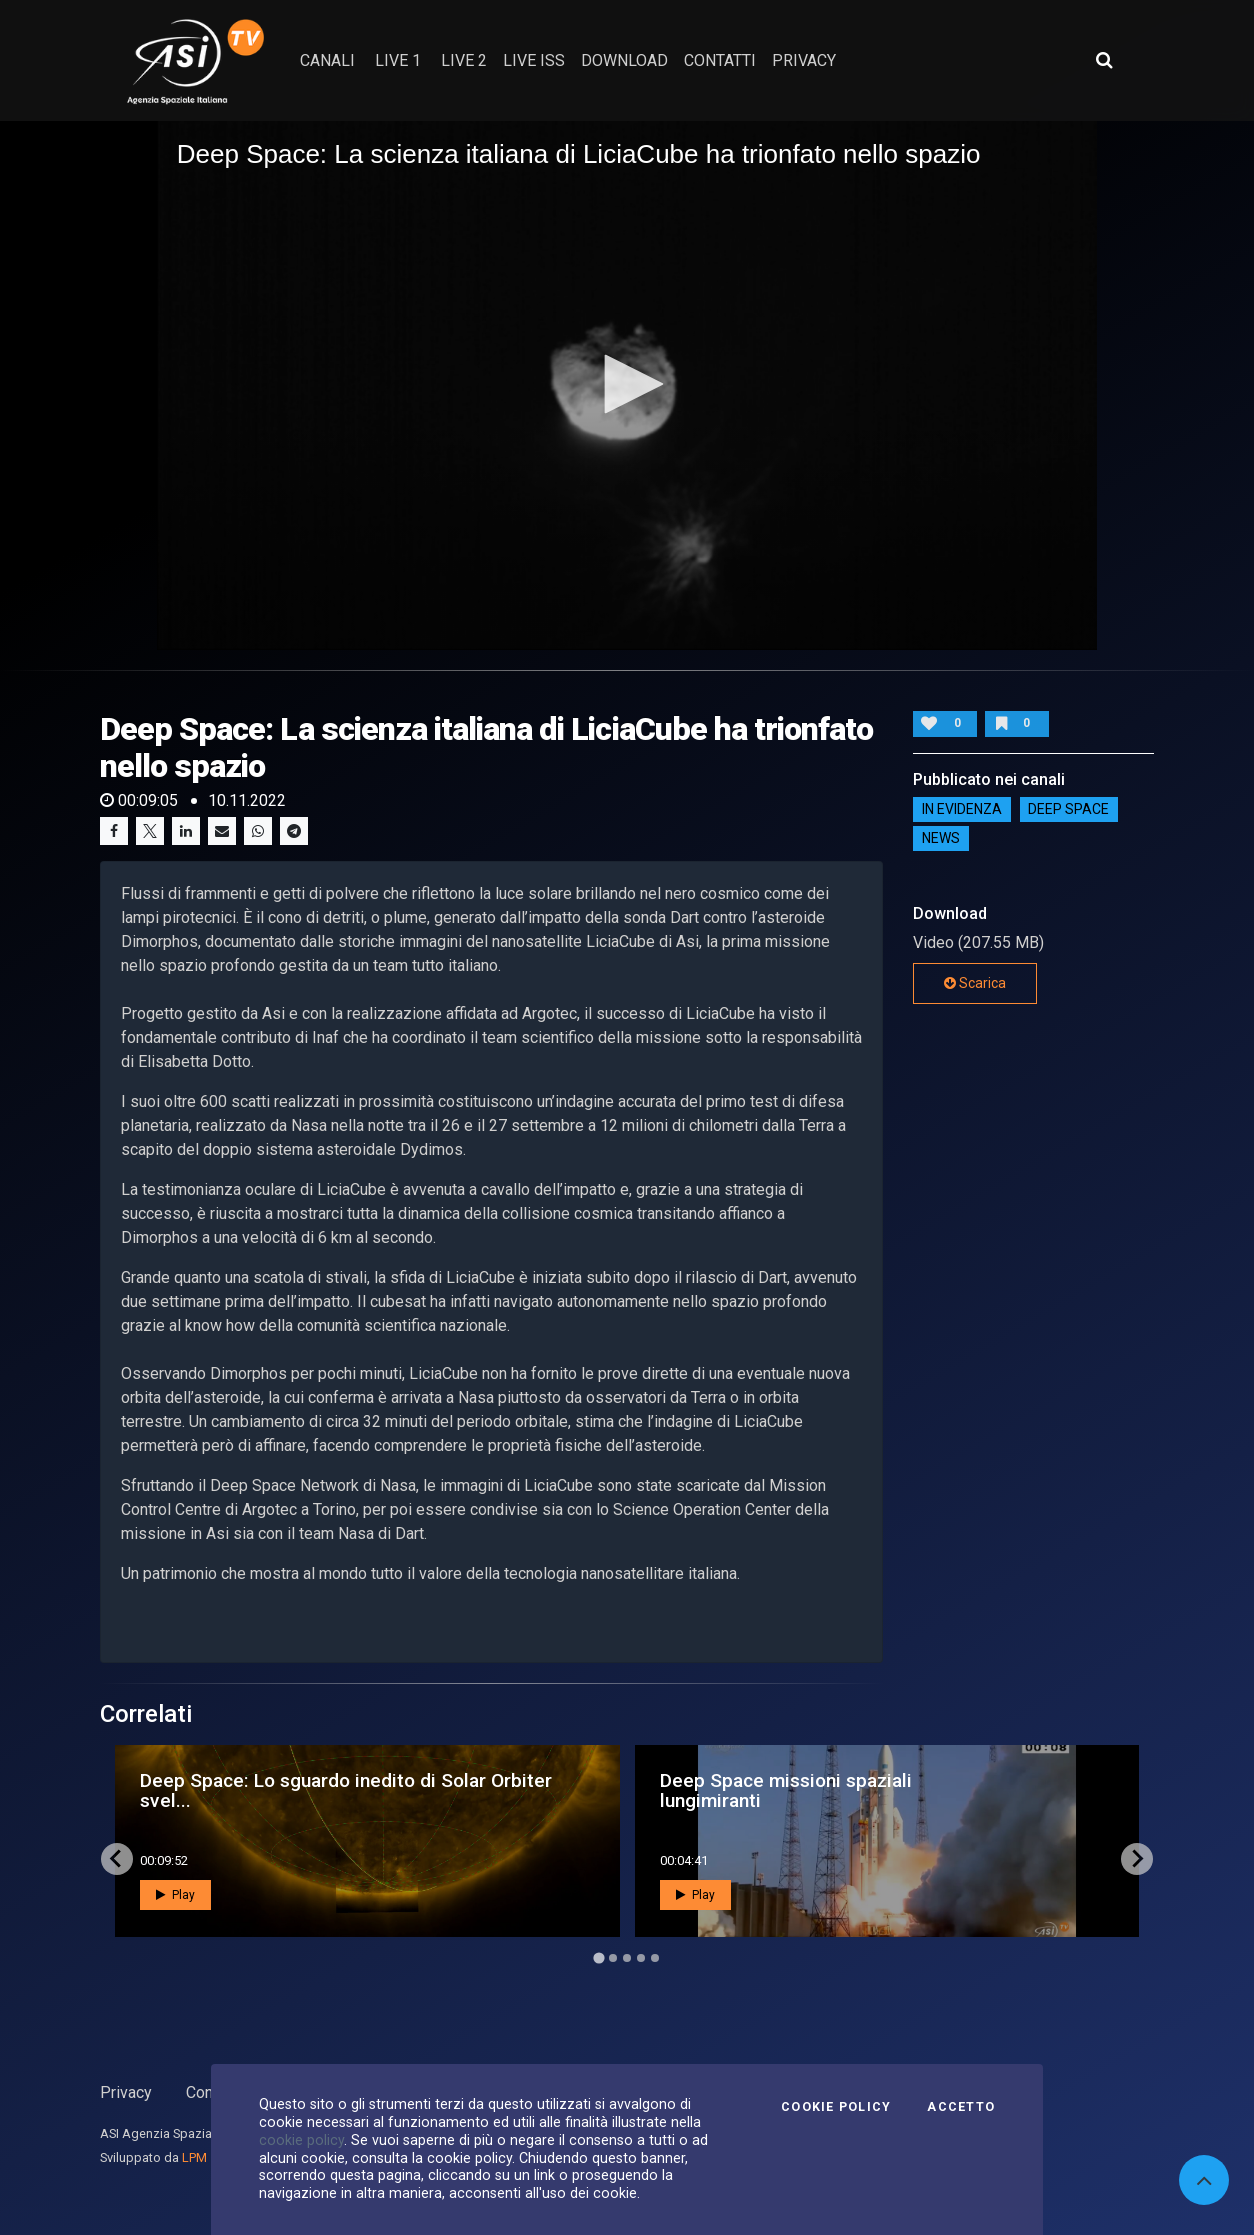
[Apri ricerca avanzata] (1104, 60)
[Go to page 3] (627, 1958)
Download (624, 60)
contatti (720, 60)
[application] (627, 385)
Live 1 (398, 60)
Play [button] (175, 1895)
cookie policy (301, 2140)
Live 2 (464, 60)
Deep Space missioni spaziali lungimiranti (786, 1790)
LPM (194, 2157)
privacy (804, 60)
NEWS (941, 839)
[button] (627, 384)
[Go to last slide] (117, 1859)
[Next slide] (1137, 1859)
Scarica (975, 983)
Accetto (961, 2107)
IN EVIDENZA (962, 810)
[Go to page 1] (598, 1957)
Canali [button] (327, 60)
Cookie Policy (836, 2107)
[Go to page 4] (641, 1958)
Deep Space (1068, 810)
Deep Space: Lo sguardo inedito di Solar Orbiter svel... (346, 1790)
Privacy (126, 2092)
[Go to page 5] (655, 1958)
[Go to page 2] (613, 1958)
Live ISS (534, 60)
